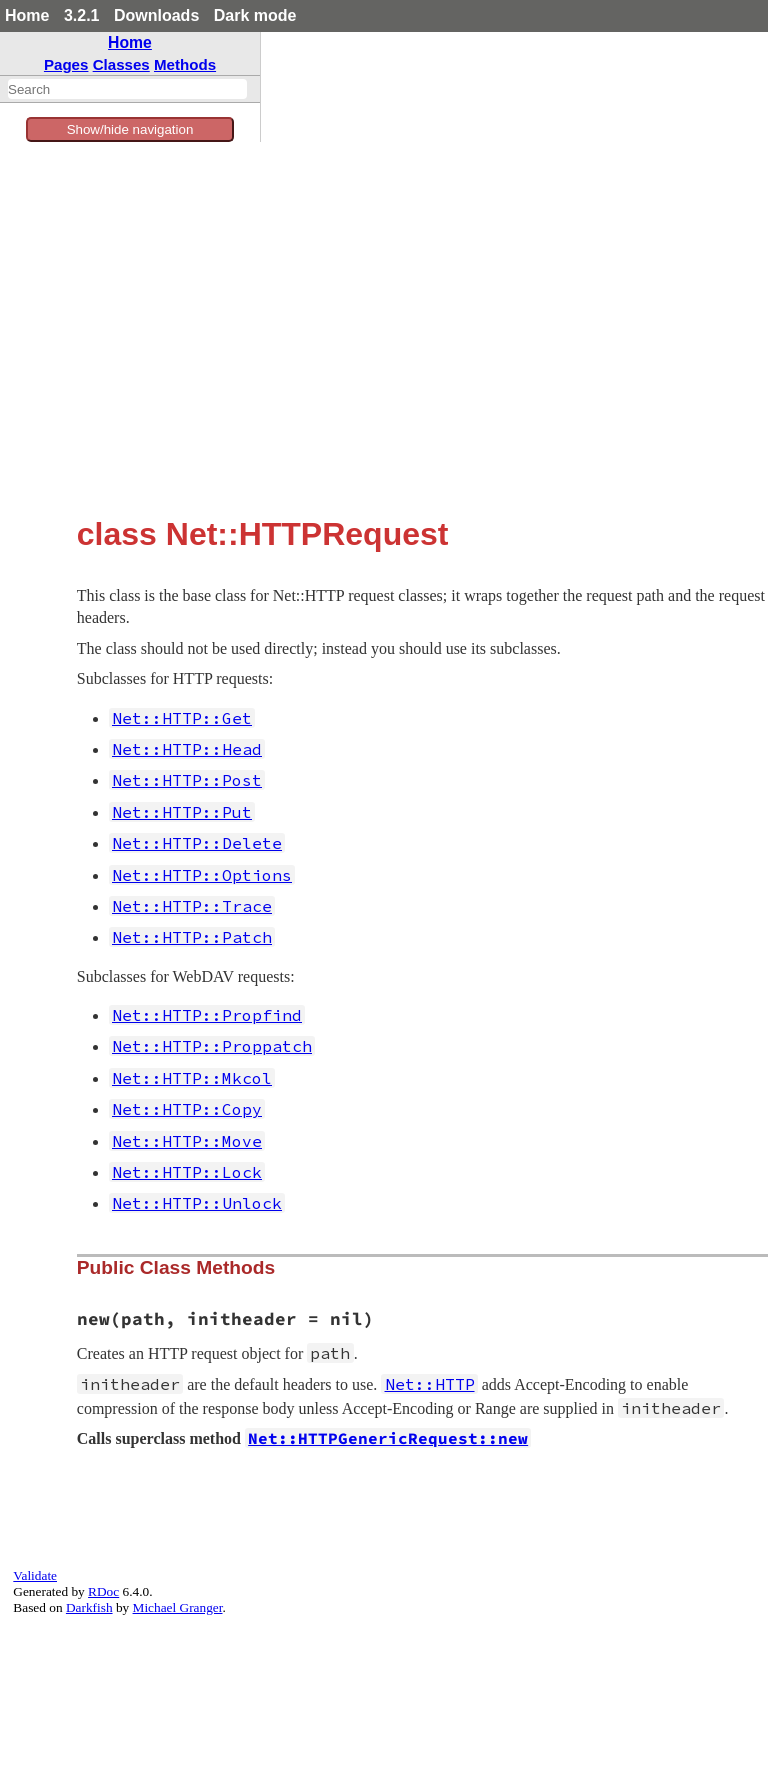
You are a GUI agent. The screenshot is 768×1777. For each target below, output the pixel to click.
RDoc (103, 1591)
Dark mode (255, 15)
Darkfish (89, 1607)
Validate (35, 1575)
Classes (121, 64)
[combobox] (127, 89)
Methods (185, 64)
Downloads (156, 15)
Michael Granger (178, 1607)
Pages (66, 64)
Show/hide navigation (130, 129)
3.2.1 (82, 15)
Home (27, 15)
